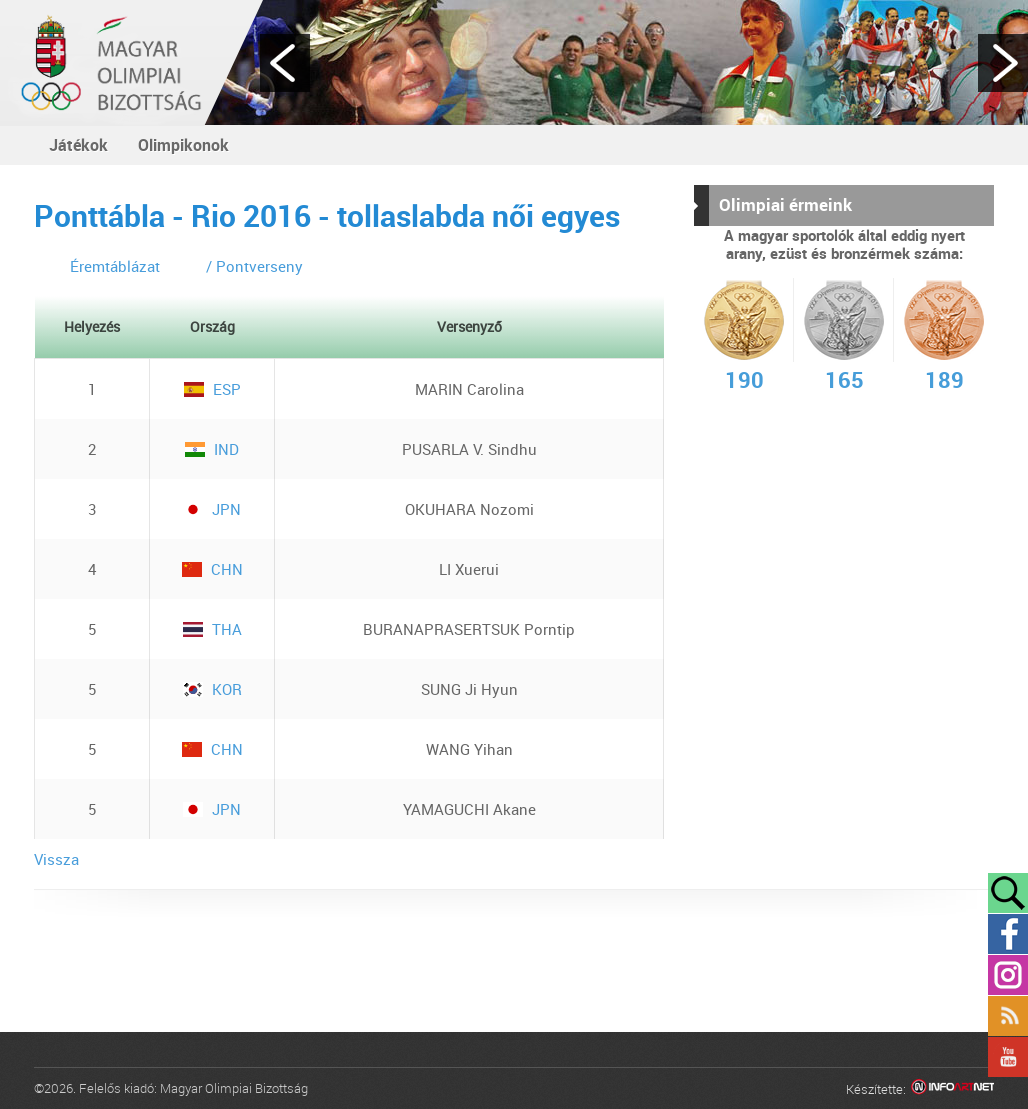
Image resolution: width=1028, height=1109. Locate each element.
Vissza (56, 859)
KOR (212, 689)
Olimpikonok (183, 145)
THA (212, 629)
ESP (212, 389)
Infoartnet (952, 1089)
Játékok (78, 145)
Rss (1008, 1016)
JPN (212, 509)
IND (212, 449)
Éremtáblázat (115, 266)
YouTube (1008, 1057)
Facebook (1008, 934)
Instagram (1008, 975)
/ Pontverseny (254, 266)
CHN (212, 569)
